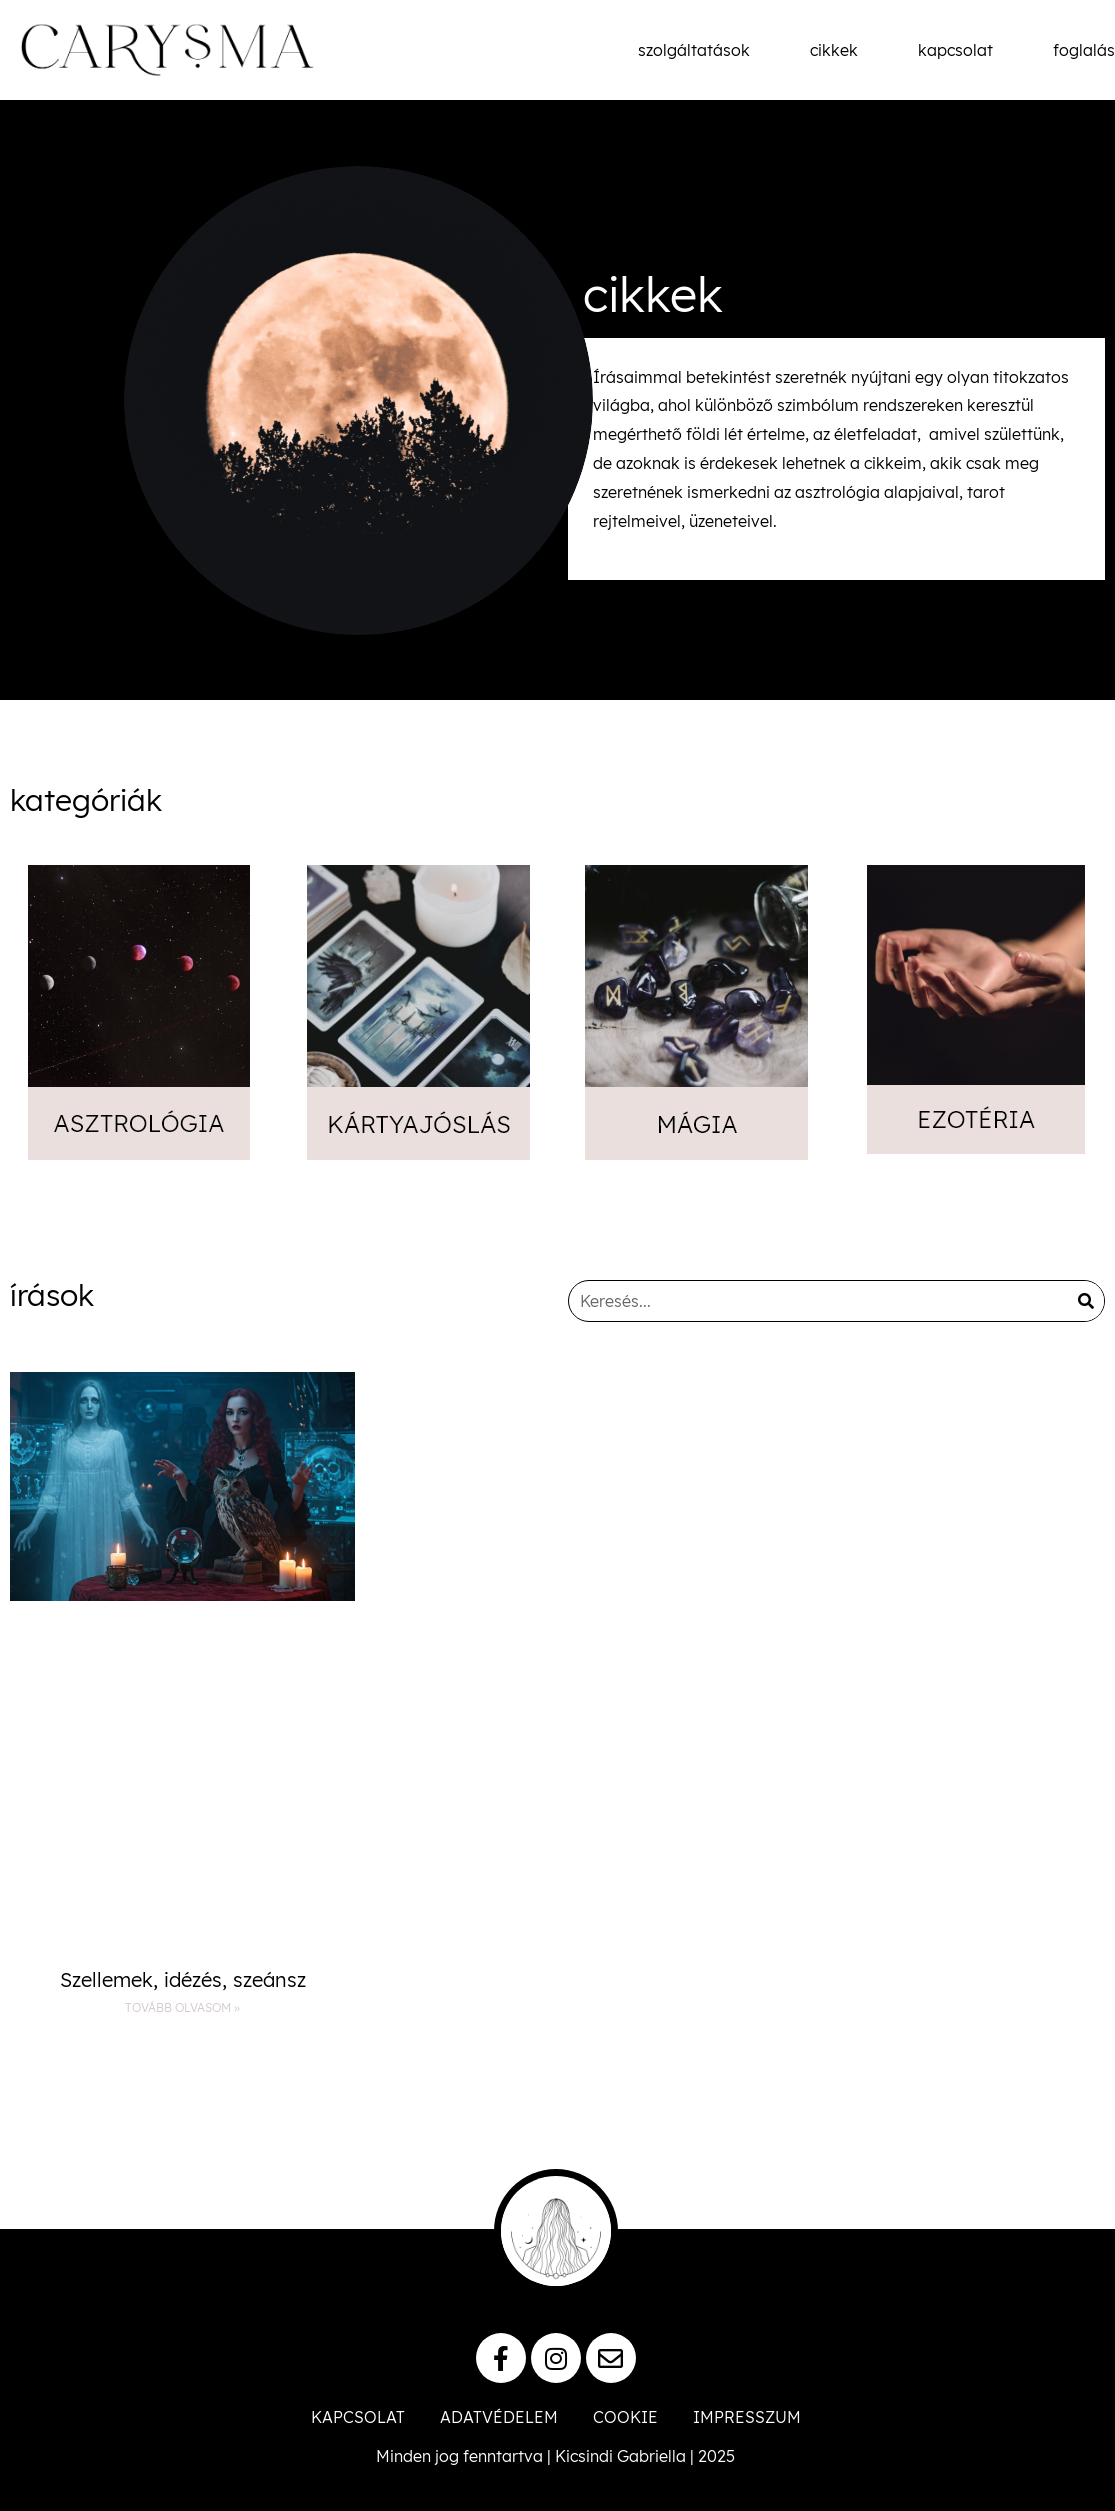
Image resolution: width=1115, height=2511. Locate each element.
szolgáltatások (694, 50)
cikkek (834, 50)
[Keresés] (1086, 1301)
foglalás (1084, 50)
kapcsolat (955, 50)
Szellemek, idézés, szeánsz (183, 1979)
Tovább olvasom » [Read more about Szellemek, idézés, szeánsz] (182, 2007)
